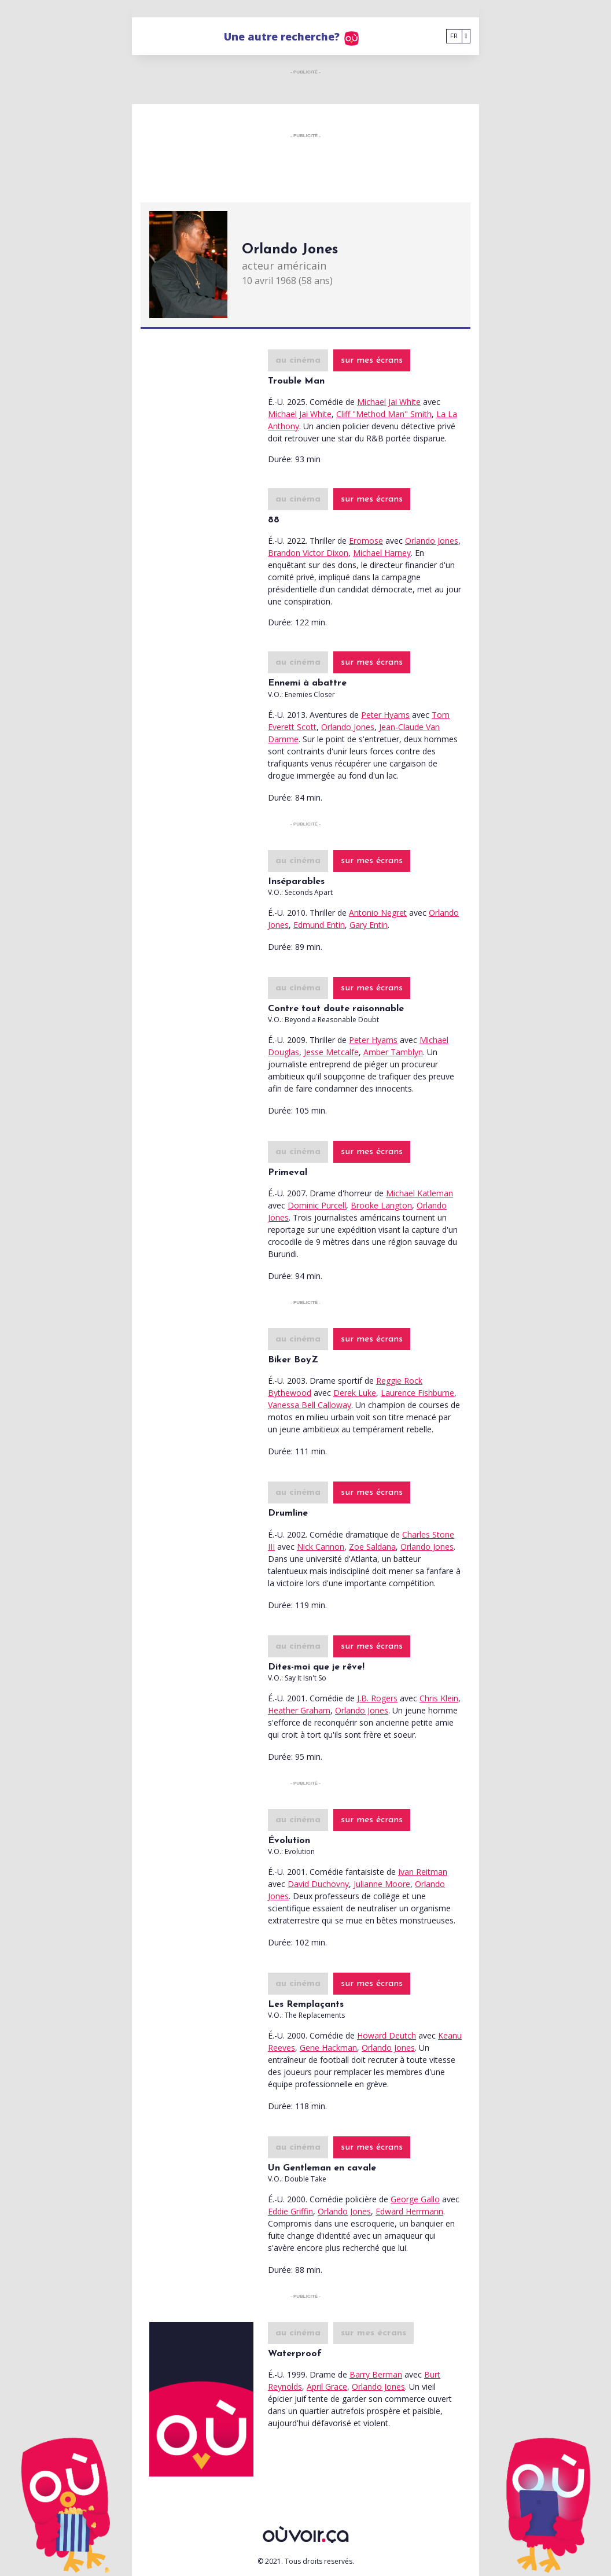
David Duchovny (318, 1883)
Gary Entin (368, 924)
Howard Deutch (386, 2035)
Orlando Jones (431, 540)
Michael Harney (382, 552)
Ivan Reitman (422, 1871)
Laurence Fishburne (417, 1392)
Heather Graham (299, 1710)
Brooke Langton (381, 1205)
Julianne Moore (382, 1883)
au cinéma (298, 360)
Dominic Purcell (317, 1205)
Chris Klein (438, 1698)
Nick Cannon (320, 1546)
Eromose (366, 540)
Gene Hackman (328, 2047)
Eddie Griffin (290, 2211)
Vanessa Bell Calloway (309, 1404)
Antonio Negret (378, 912)
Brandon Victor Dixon (308, 552)
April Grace (327, 2386)
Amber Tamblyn (393, 1051)
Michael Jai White (389, 401)
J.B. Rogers (377, 1698)
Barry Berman (375, 2374)
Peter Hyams (385, 714)
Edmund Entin (319, 924)
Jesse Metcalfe (331, 1051)
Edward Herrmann (409, 2211)
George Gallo (415, 2199)
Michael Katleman (419, 1193)
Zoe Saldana (372, 1546)
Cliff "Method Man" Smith (384, 413)
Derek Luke (354, 1392)
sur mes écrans (372, 360)
